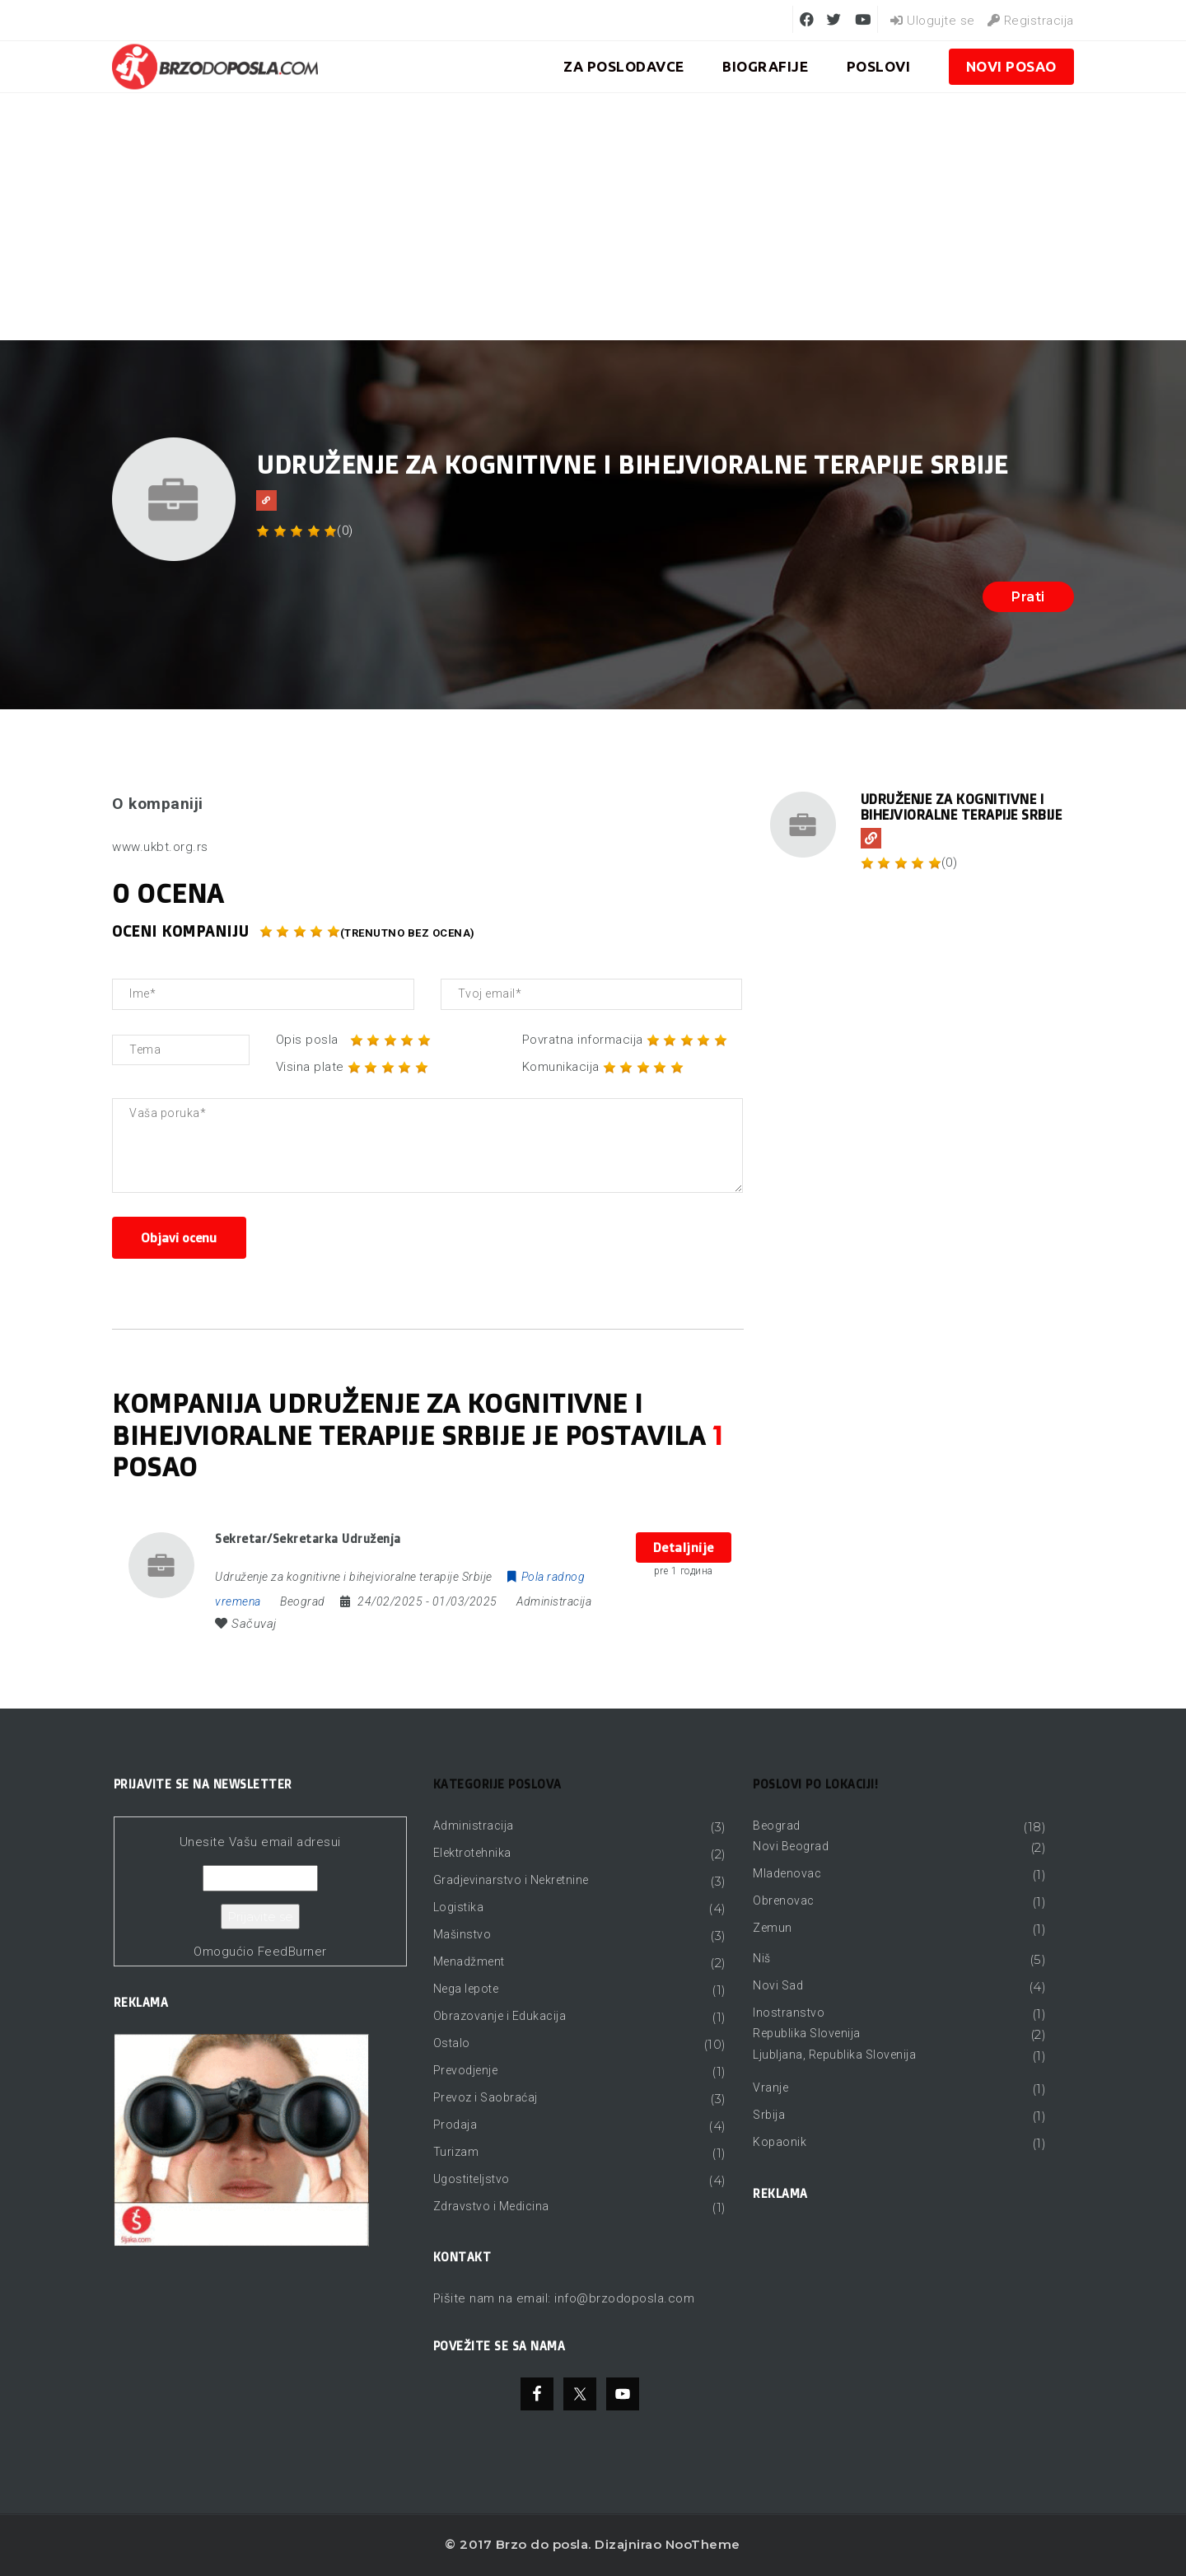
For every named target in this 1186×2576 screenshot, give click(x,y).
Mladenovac (787, 1873)
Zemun (772, 1927)
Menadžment (469, 1961)
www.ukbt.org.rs (160, 846)
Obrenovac (784, 1900)
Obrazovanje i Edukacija (500, 2015)
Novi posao (1011, 66)
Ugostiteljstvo (471, 2179)
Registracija (1031, 20)
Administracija (553, 1601)
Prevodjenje (465, 2070)
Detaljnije (683, 1547)
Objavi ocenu (179, 1238)
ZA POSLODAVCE (623, 66)
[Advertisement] (593, 216)
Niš (762, 1958)
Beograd (777, 1825)
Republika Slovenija (807, 2033)
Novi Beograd (791, 1846)
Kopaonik (779, 2141)
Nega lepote (466, 1988)
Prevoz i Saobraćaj (485, 2097)
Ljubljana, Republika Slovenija (834, 2054)
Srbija (769, 2114)
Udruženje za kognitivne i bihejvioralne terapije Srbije (961, 807)
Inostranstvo (788, 2012)
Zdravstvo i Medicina (491, 2206)
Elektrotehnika (472, 1852)
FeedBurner (292, 1951)
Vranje (770, 2087)
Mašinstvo (462, 1934)
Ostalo (451, 2043)
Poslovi (879, 66)
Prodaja (455, 2124)
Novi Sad (778, 1985)
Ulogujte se (932, 20)
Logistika (458, 1907)
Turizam (456, 2151)
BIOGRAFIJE (765, 66)
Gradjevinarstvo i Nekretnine (511, 1879)
